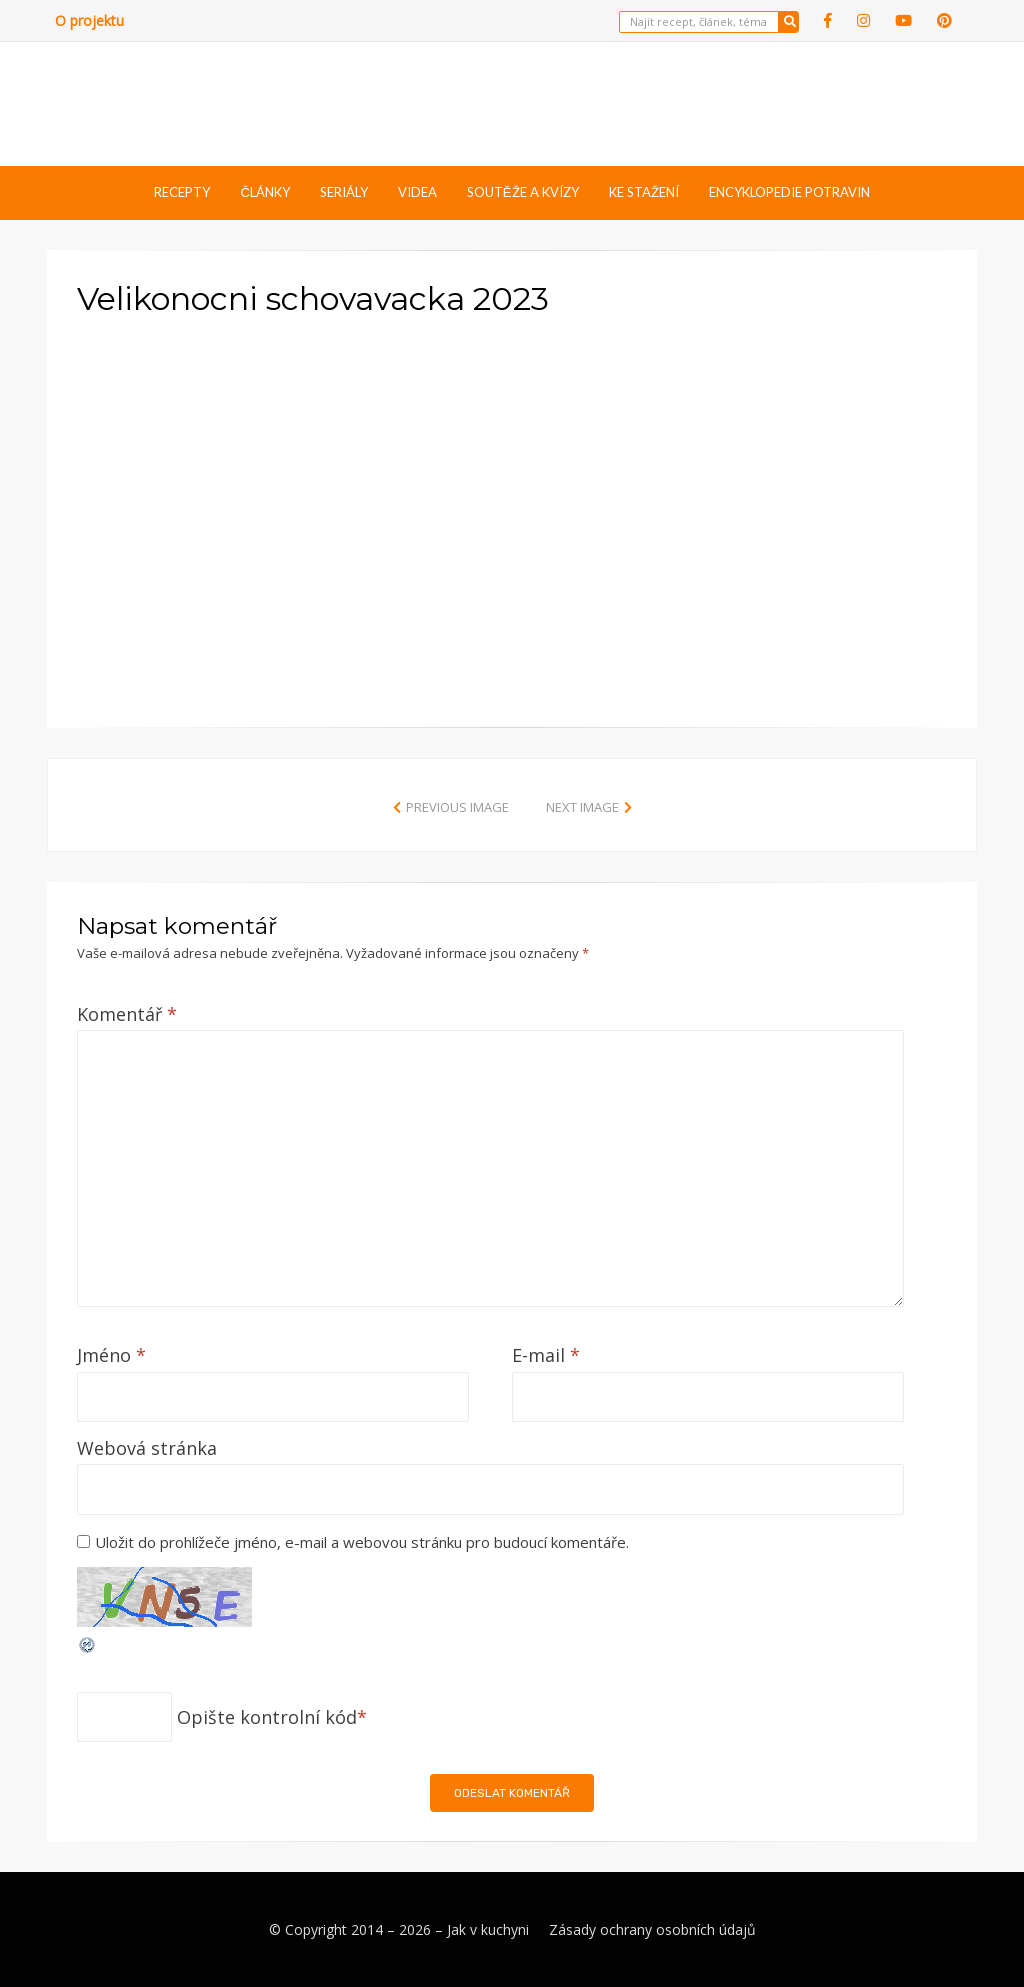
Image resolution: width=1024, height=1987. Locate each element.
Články (264, 192)
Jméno (111, 1355)
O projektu (89, 20)
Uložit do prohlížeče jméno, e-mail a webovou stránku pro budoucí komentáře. (362, 1542)
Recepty (182, 192)
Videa (417, 192)
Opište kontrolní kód (267, 1717)
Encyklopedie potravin (789, 192)
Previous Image (457, 807)
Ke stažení (644, 192)
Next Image (582, 807)
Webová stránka (147, 1448)
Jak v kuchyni (488, 1929)
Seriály (344, 192)
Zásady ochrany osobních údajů (652, 1929)
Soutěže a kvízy (523, 192)
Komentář (127, 1014)
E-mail (546, 1355)
